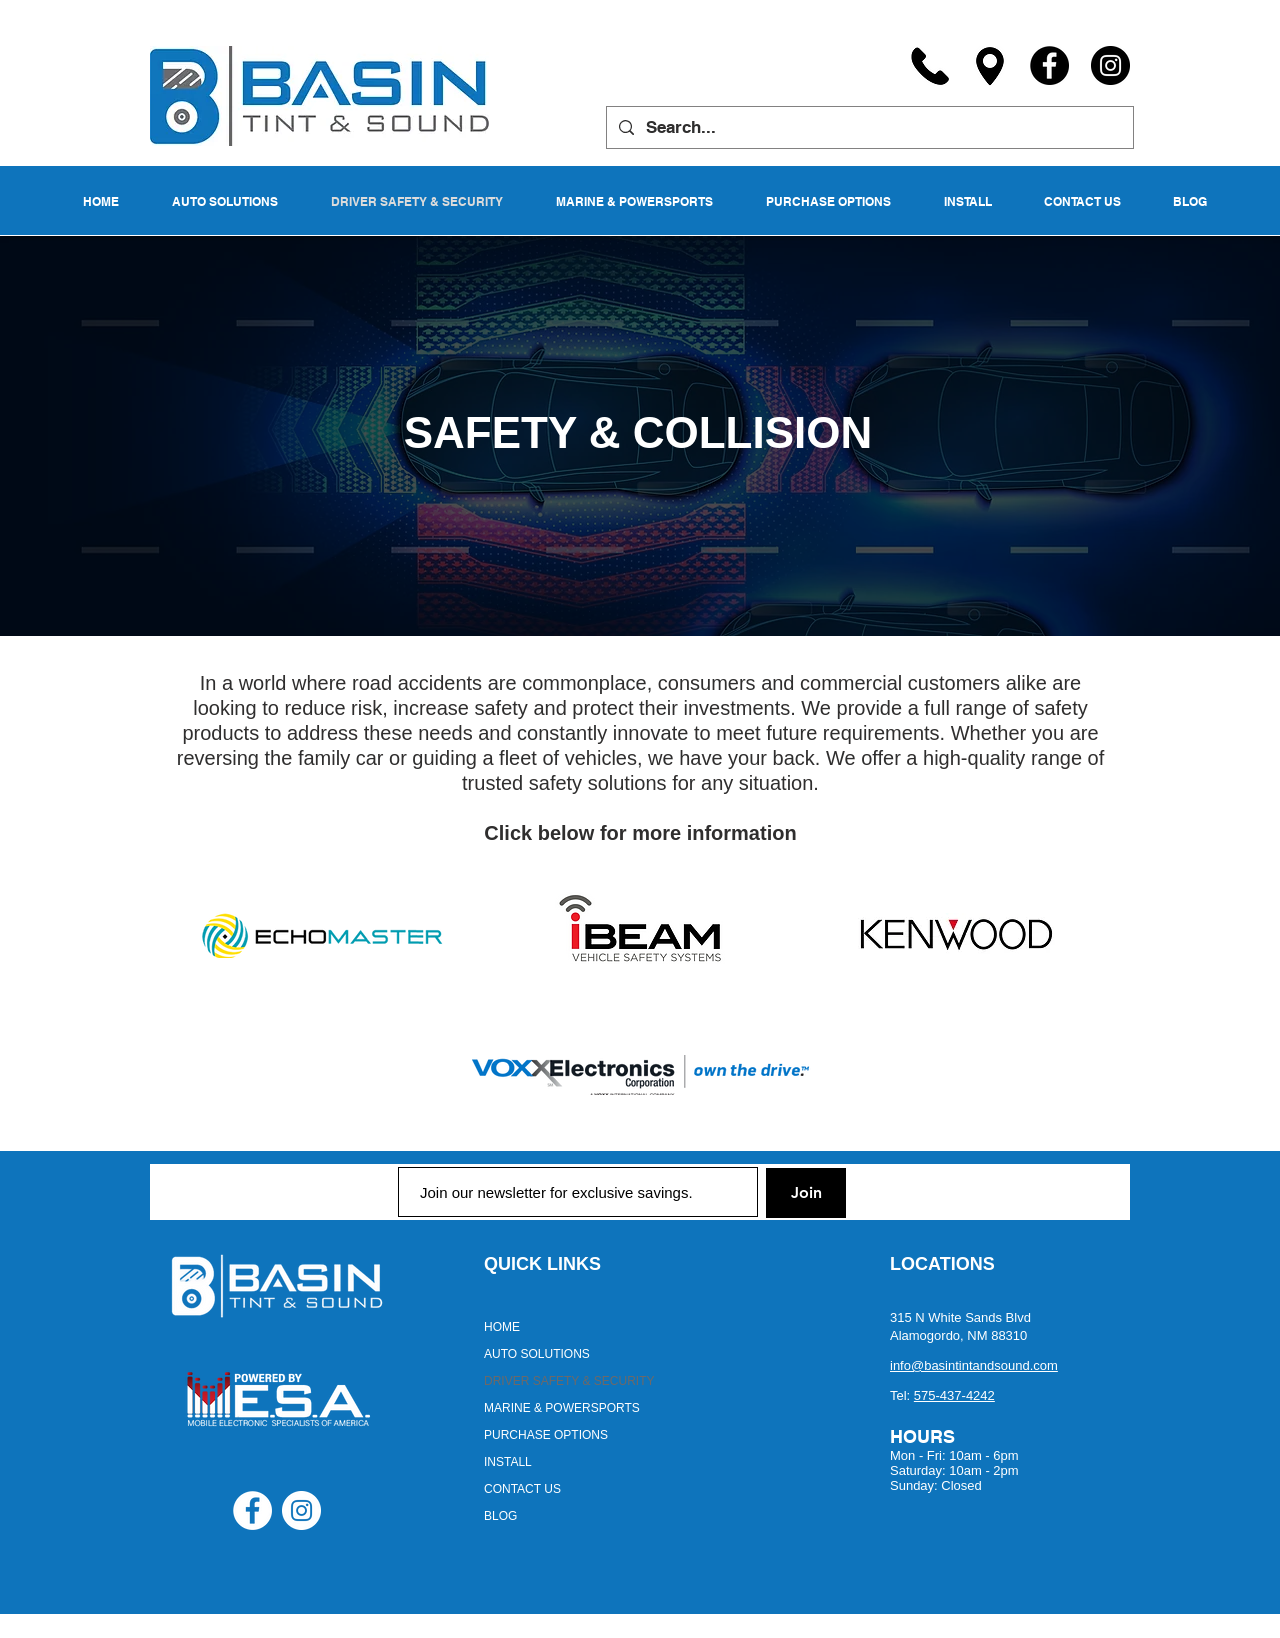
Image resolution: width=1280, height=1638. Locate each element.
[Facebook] (1049, 65)
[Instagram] (1110, 65)
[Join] (806, 1193)
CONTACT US (522, 1489)
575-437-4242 (954, 1395)
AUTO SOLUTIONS (537, 1354)
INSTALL (508, 1462)
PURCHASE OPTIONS (546, 1435)
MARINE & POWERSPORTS (562, 1408)
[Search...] (868, 127)
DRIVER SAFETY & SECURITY (569, 1381)
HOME (502, 1327)
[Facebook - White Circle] (252, 1510)
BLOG (500, 1516)
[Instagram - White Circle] (301, 1510)
